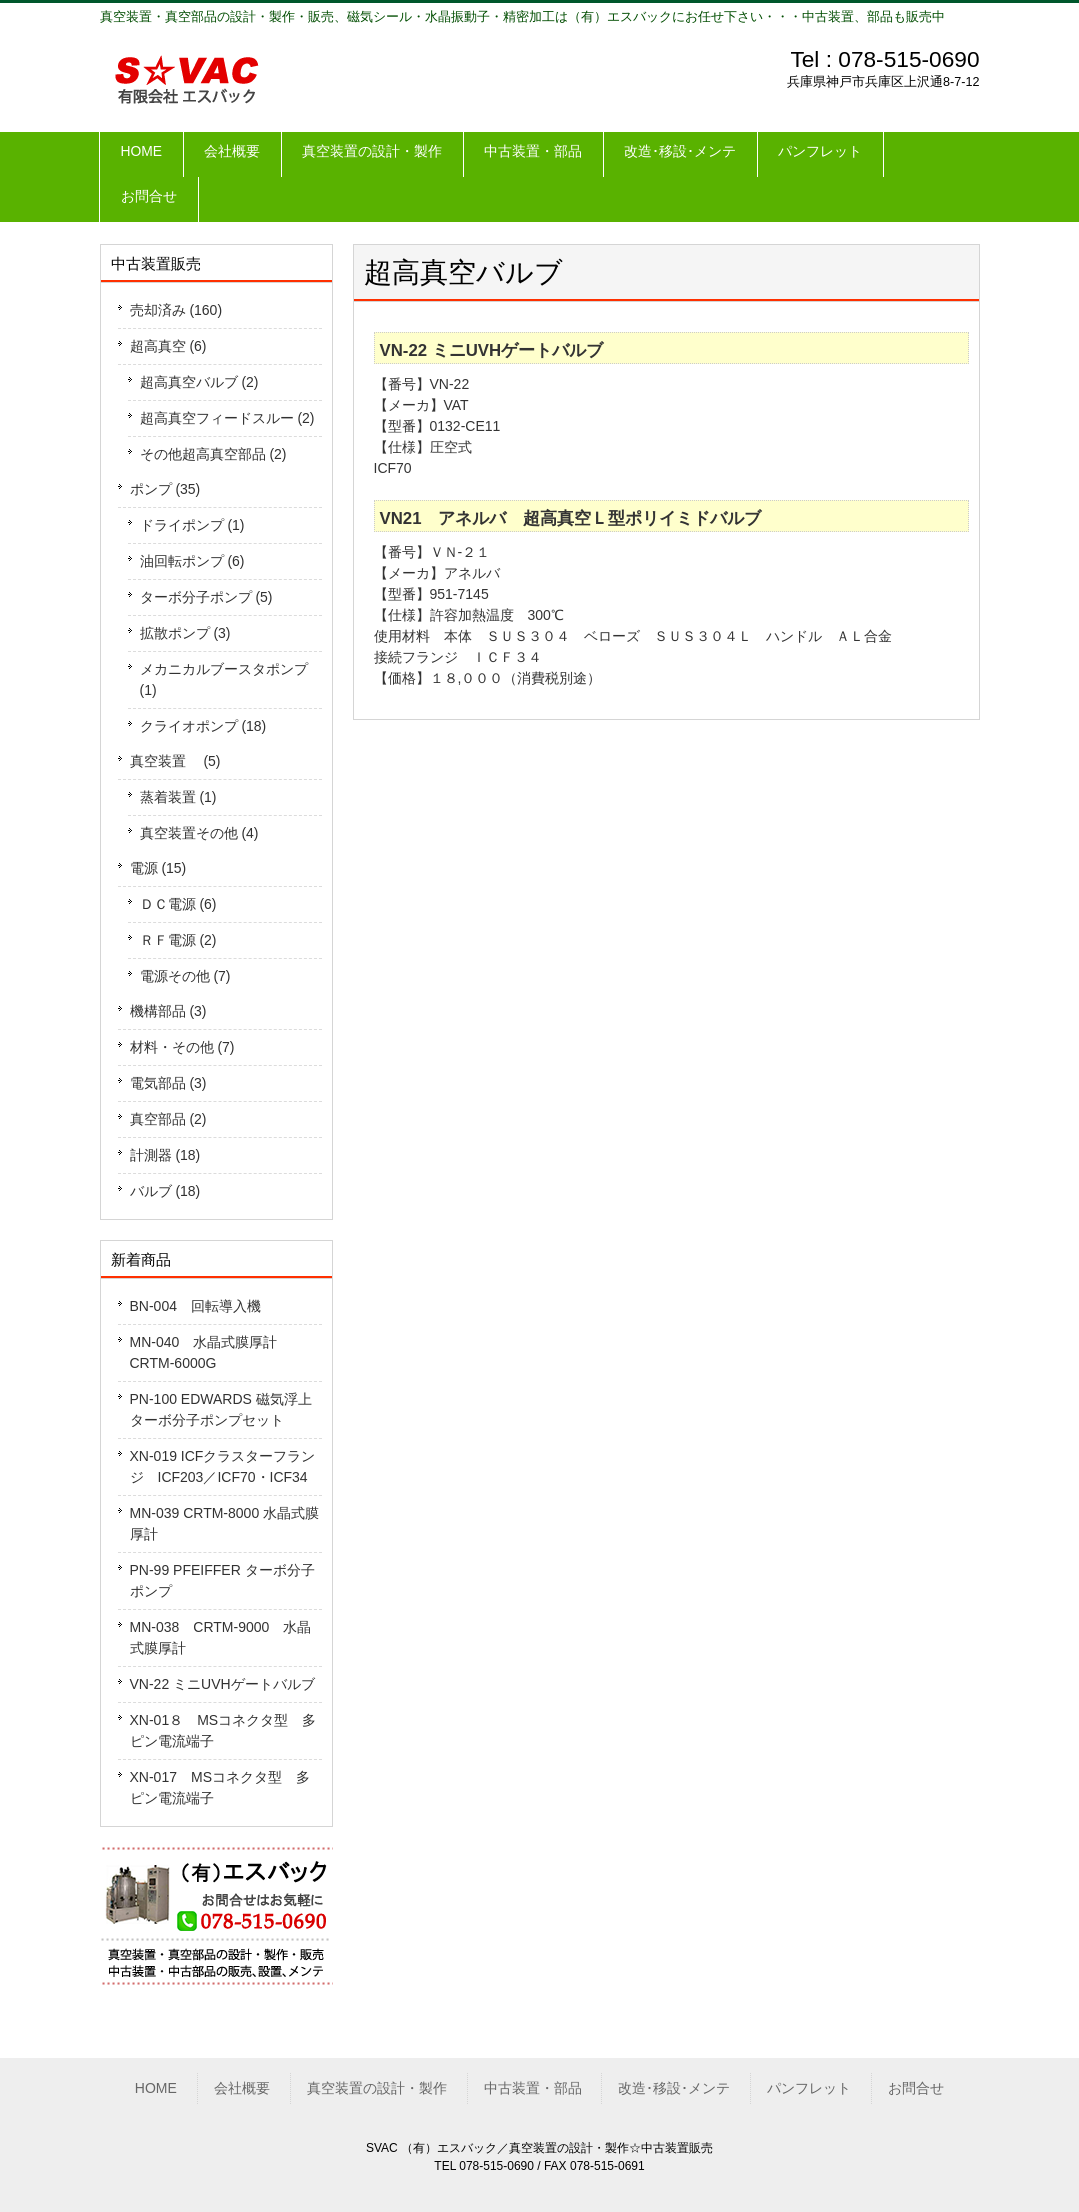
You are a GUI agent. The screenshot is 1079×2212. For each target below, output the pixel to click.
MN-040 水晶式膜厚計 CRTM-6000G (211, 1352)
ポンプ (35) (165, 489)
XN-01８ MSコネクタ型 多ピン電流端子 (223, 1730)
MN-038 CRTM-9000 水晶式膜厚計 (221, 1637)
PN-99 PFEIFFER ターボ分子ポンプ (222, 1580)
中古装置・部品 (533, 2088)
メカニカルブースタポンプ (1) (224, 679)
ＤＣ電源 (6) (178, 904)
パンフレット (809, 2088)
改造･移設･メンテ (674, 2088)
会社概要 (242, 2088)
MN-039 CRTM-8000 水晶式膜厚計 (225, 1523)
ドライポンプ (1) (192, 525)
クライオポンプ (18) (203, 726)
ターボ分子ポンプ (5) (206, 597)
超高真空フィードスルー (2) (227, 418)
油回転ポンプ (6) (192, 561)
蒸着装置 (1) (178, 797)
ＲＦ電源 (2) (178, 940)
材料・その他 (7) (182, 1047)
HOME (156, 2088)
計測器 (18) (165, 1155)
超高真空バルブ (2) (199, 382)
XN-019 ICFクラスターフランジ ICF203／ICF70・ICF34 (223, 1466)
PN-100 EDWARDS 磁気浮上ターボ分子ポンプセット (221, 1409)
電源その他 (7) (185, 976)
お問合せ (916, 2088)
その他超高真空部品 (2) (213, 454)
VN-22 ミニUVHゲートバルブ (222, 1684)
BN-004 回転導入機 (195, 1306)
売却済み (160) (176, 310)
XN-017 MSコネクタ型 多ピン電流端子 (220, 1787)
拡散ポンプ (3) (185, 633)
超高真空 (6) (168, 346)
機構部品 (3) (168, 1011)
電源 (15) (158, 868)
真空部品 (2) (168, 1119)
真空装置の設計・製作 (377, 2088)
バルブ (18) (165, 1191)
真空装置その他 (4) (199, 833)
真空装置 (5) (175, 761)
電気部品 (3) (168, 1083)
